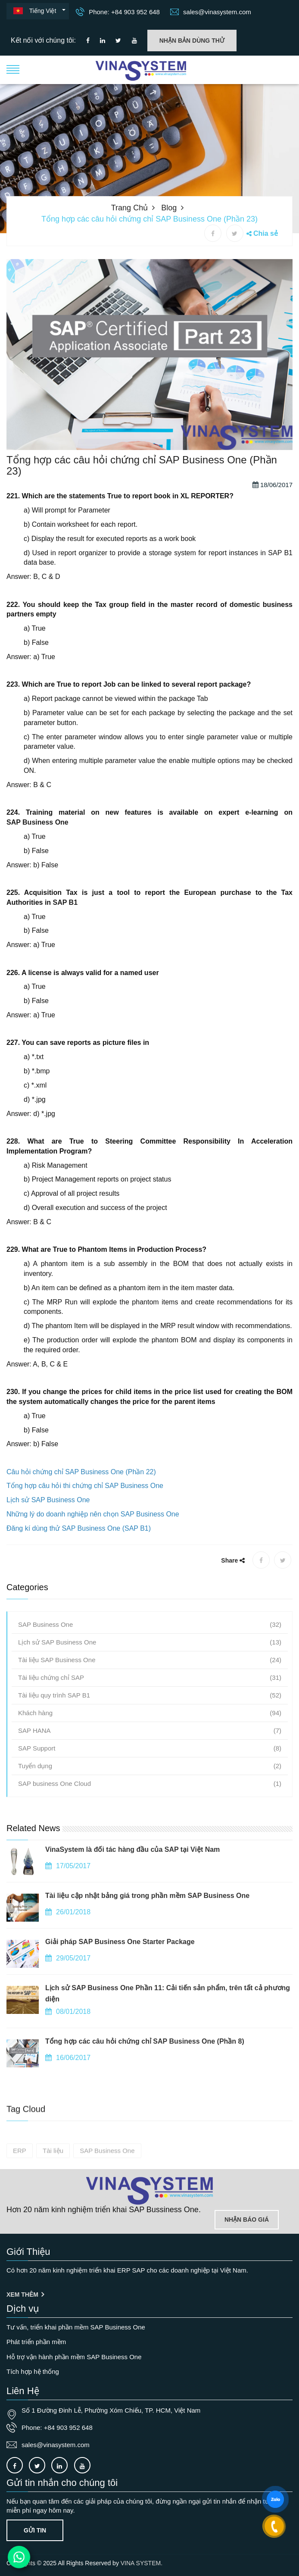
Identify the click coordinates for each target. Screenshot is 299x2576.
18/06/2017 (272, 528)
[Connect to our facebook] (88, 40)
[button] (12, 68)
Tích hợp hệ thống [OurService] (32, 2371)
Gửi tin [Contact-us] (35, 2530)
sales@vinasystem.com (210, 11)
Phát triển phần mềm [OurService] (36, 2341)
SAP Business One (37, 866)
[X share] (234, 233)
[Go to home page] (149, 2191)
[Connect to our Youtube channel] (134, 40)
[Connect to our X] (37, 2465)
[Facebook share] (212, 233)
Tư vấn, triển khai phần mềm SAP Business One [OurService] (75, 2327)
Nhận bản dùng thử (191, 40)
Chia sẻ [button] (265, 233)
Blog (169, 207)
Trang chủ (129, 207)
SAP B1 (65, 946)
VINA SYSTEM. (141, 2563)
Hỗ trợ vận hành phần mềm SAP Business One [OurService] (74, 2356)
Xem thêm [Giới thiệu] (25, 2294)
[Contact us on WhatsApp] (19, 2557)
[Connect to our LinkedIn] (102, 40)
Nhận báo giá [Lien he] (246, 2219)
